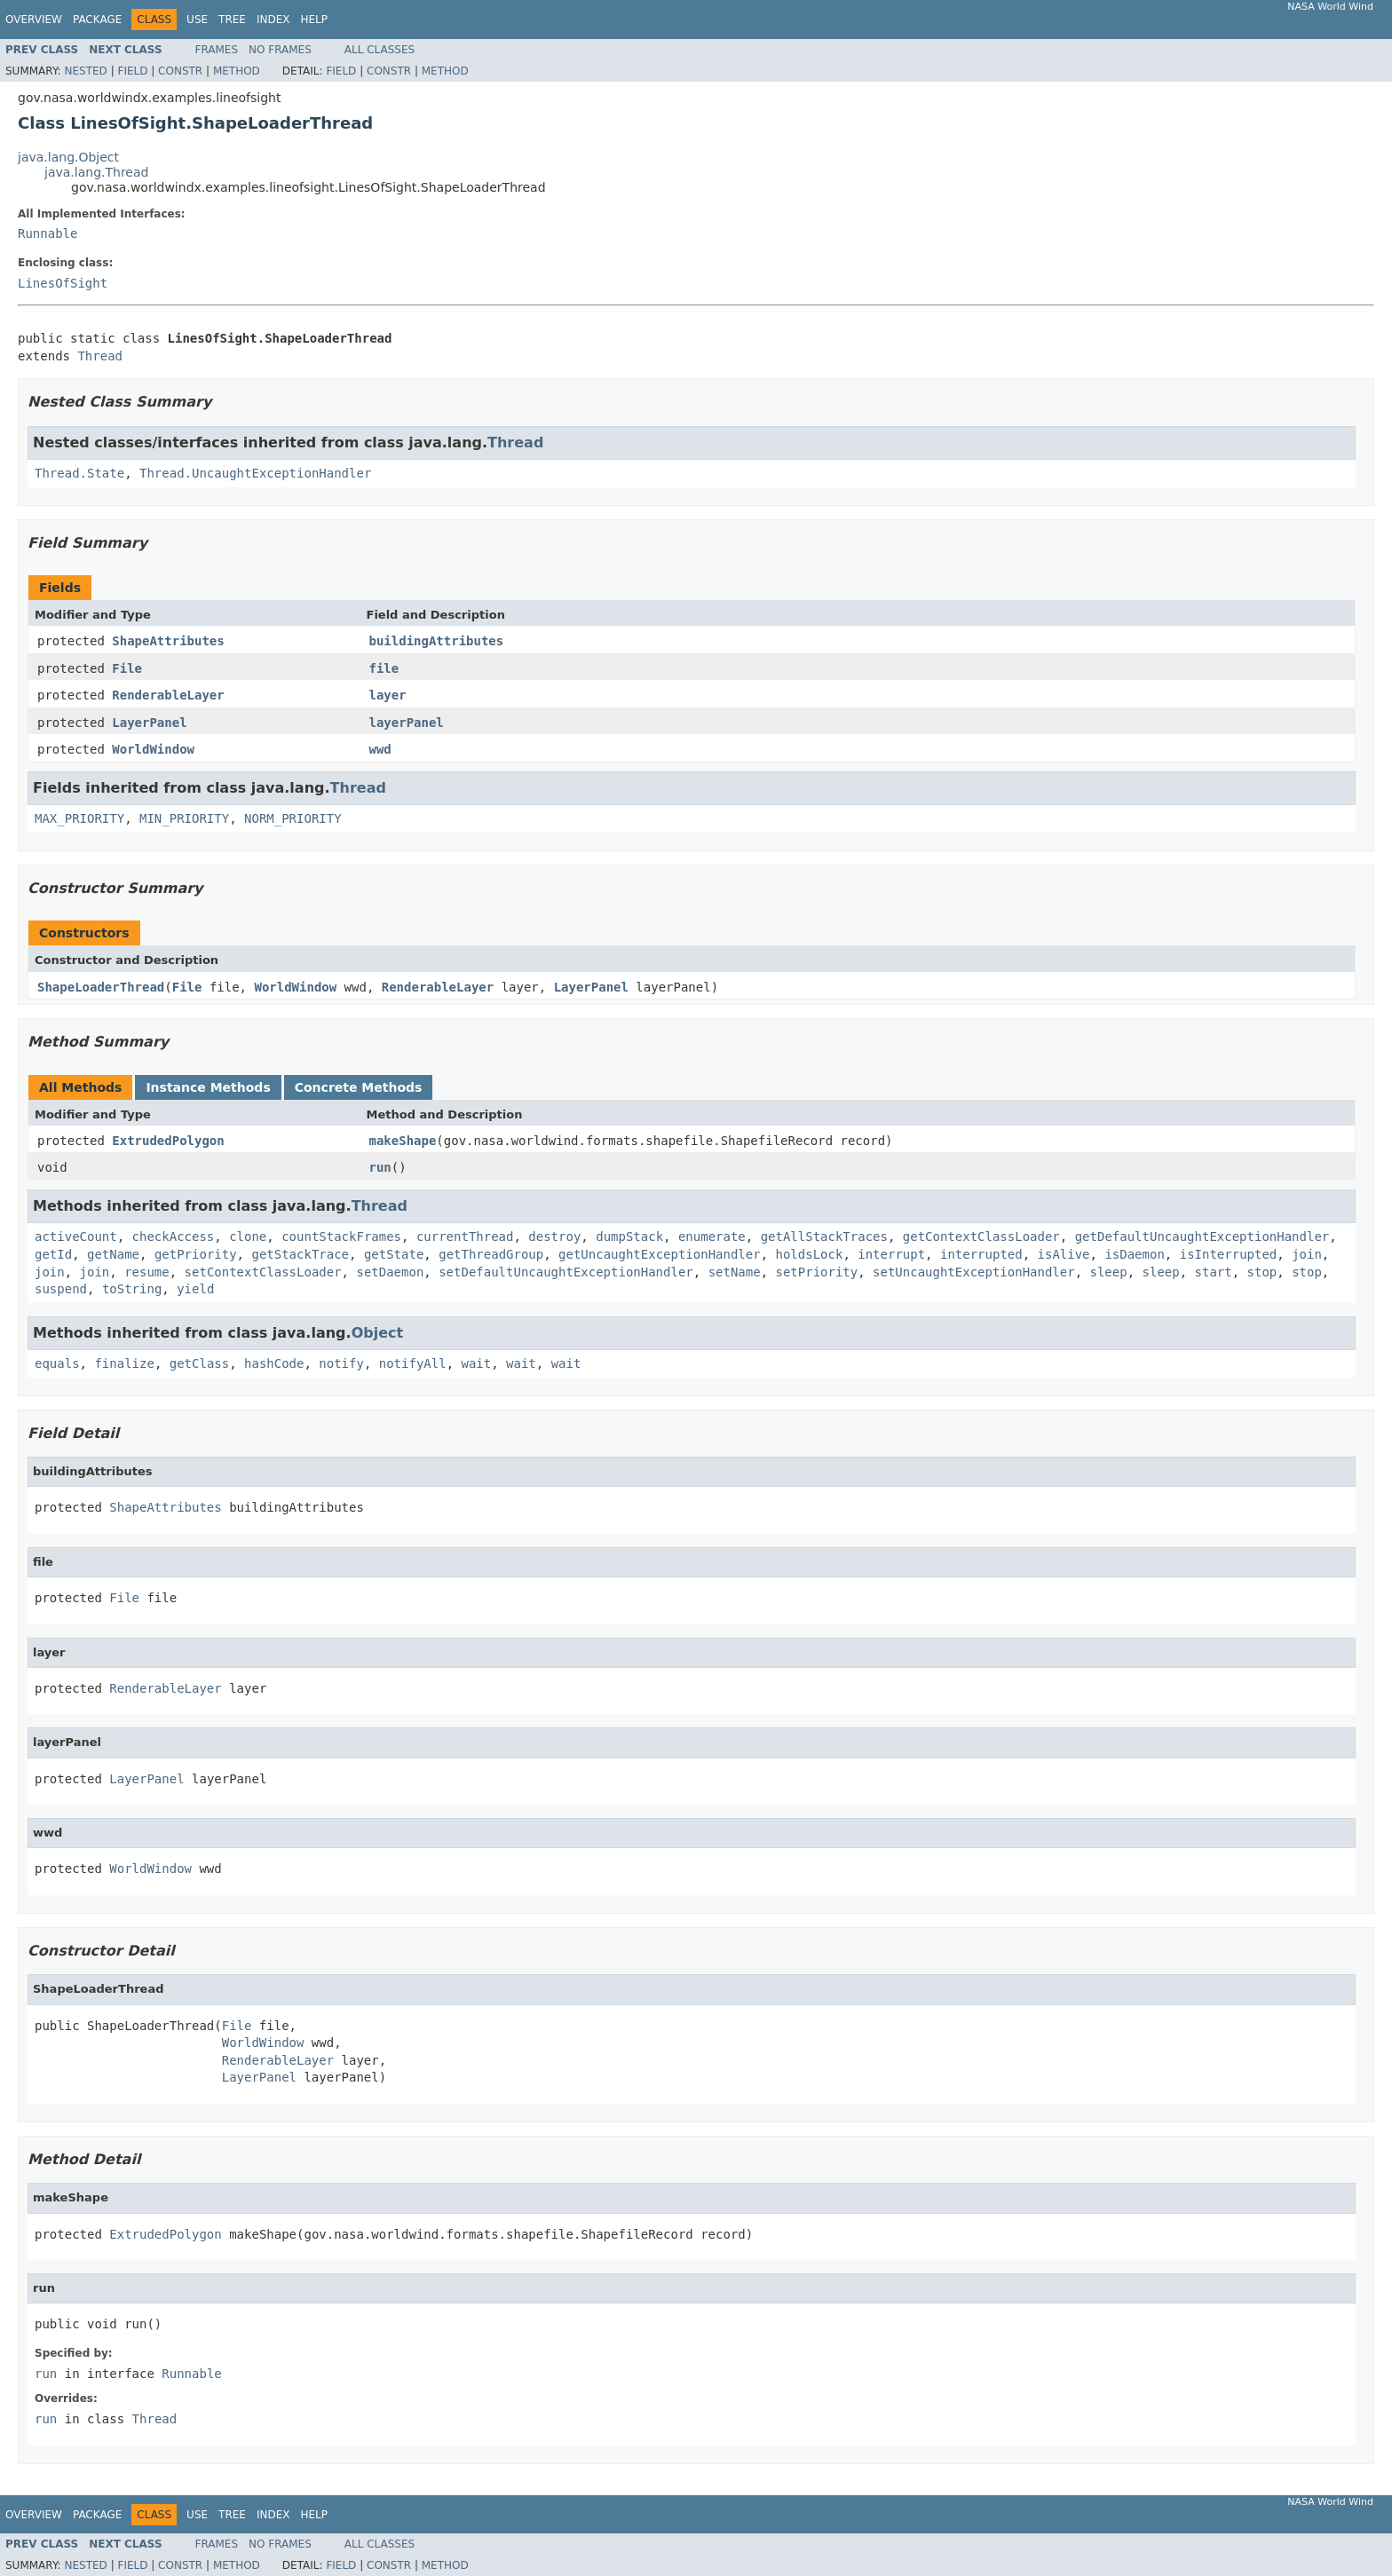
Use (197, 19)
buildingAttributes (436, 641)
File (127, 668)
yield (195, 1289)
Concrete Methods (359, 1087)
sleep (1108, 1272)
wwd (380, 749)
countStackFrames (341, 1236)
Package (97, 19)
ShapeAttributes (168, 641)
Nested (85, 71)
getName (113, 1254)
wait (476, 1363)
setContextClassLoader (263, 1272)
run (380, 1167)
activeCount (76, 1236)
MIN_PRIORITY (184, 818)
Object (378, 1332)
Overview (33, 19)
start (1213, 1272)
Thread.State (79, 473)
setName (734, 1272)
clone (247, 1236)
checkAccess (173, 1236)
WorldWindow (153, 749)
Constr (180, 71)
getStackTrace (300, 1254)
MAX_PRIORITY (79, 818)
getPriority (195, 1254)
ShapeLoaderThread (100, 987)
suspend (61, 1289)
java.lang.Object (68, 157)
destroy (554, 1236)
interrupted (981, 1254)
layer (388, 695)
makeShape (403, 1141)
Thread (100, 356)
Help (314, 19)
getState (393, 1254)
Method (236, 71)
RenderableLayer (168, 695)
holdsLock (809, 1254)
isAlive (1064, 1254)
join (1307, 1254)
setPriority (817, 1272)
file (384, 668)
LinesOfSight (62, 283)
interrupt (891, 1254)
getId (53, 1254)
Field (132, 71)
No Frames (280, 49)
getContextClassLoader (981, 1236)
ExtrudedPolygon (168, 1141)
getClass (199, 1363)
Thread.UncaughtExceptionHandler (255, 473)
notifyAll (413, 1363)
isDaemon (1134, 1254)
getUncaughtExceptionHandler (659, 1254)
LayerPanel (149, 722)
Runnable (47, 233)
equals (57, 1363)
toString (132, 1289)
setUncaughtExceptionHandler (974, 1272)
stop (1262, 1272)
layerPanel (406, 722)
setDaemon (389, 1272)
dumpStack (629, 1236)
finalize (124, 1363)
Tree (232, 19)
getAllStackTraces (824, 1236)
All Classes (379, 49)
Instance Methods (208, 1087)
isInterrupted (1228, 1254)
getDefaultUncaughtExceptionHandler (1202, 1236)
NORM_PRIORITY (293, 818)
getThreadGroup (491, 1254)
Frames (217, 49)
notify (341, 1363)
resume (147, 1272)
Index (273, 19)
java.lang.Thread (96, 172)
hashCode (274, 1363)
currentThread (465, 1236)
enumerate (712, 1236)
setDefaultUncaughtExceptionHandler (566, 1272)
